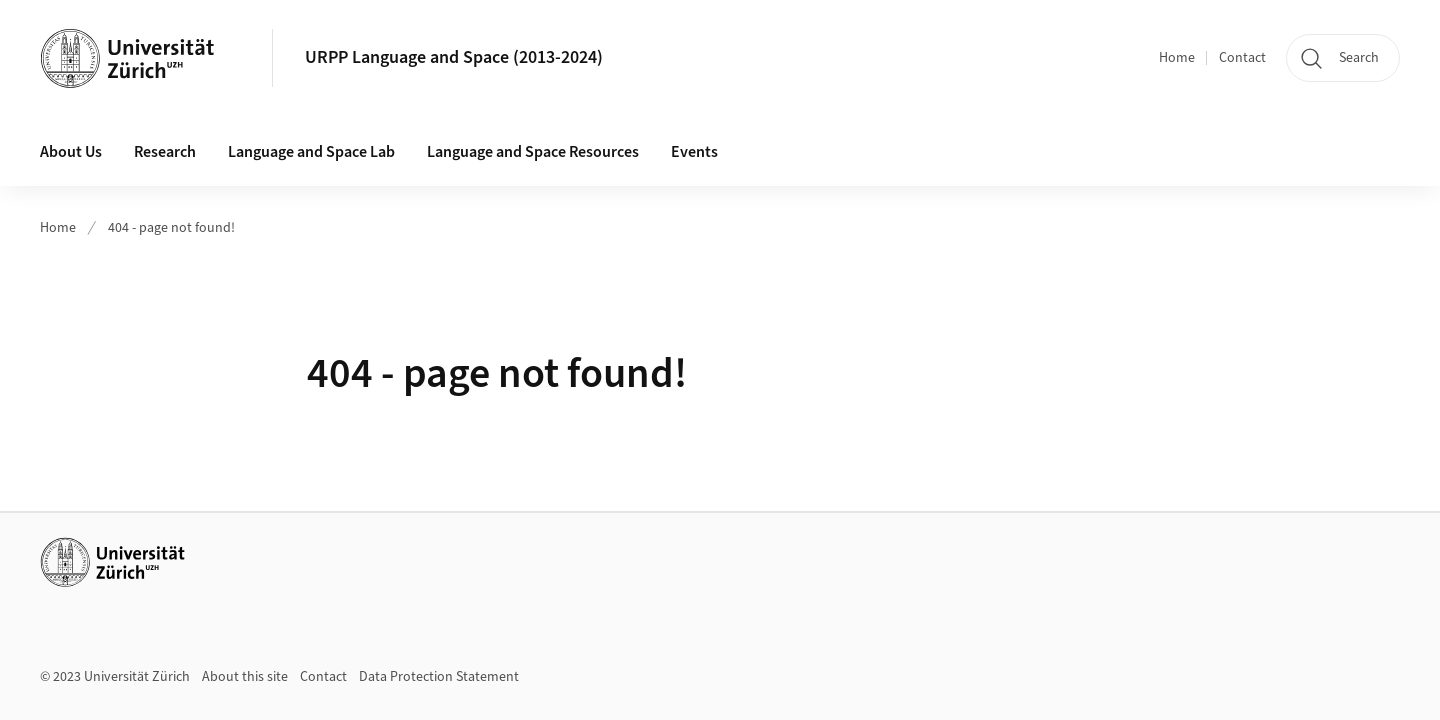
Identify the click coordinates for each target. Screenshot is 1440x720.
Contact (1242, 58)
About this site (245, 677)
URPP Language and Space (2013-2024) (454, 57)
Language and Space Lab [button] (311, 152)
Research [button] (165, 152)
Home (1177, 58)
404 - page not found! (171, 228)
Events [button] (694, 152)
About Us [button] (71, 152)
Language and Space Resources (533, 152)
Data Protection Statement (439, 677)
